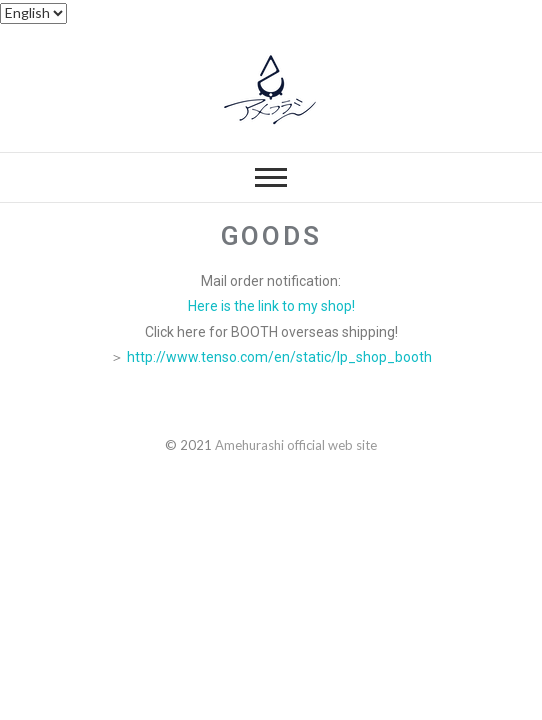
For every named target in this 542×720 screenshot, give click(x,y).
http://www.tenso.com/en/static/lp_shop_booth (279, 357)
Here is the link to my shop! (271, 306)
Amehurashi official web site (296, 445)
